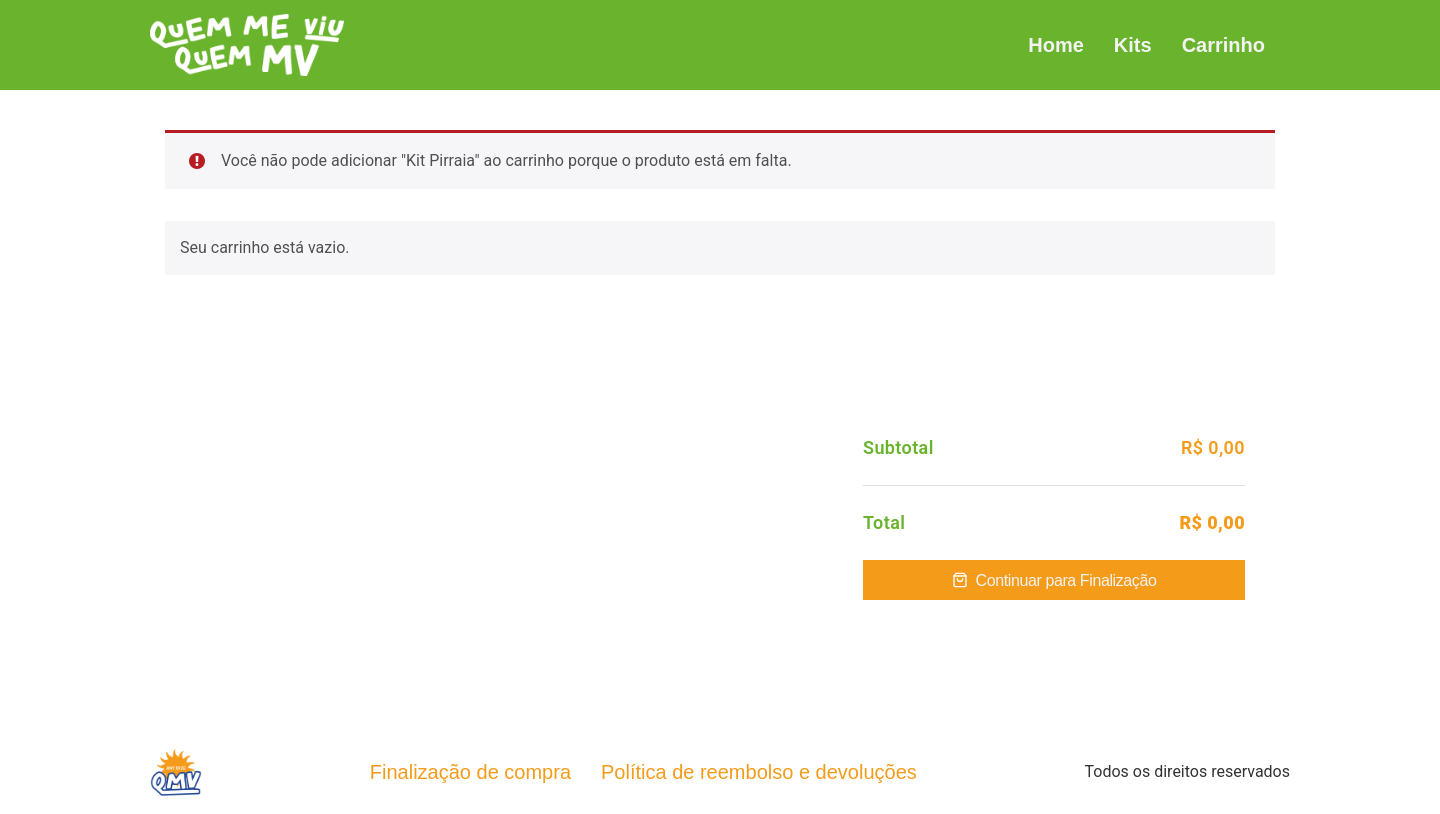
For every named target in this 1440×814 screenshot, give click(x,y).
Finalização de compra (470, 772)
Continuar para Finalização (1066, 580)
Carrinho (1223, 45)
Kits (1133, 45)
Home (1056, 45)
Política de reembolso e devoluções (759, 772)
